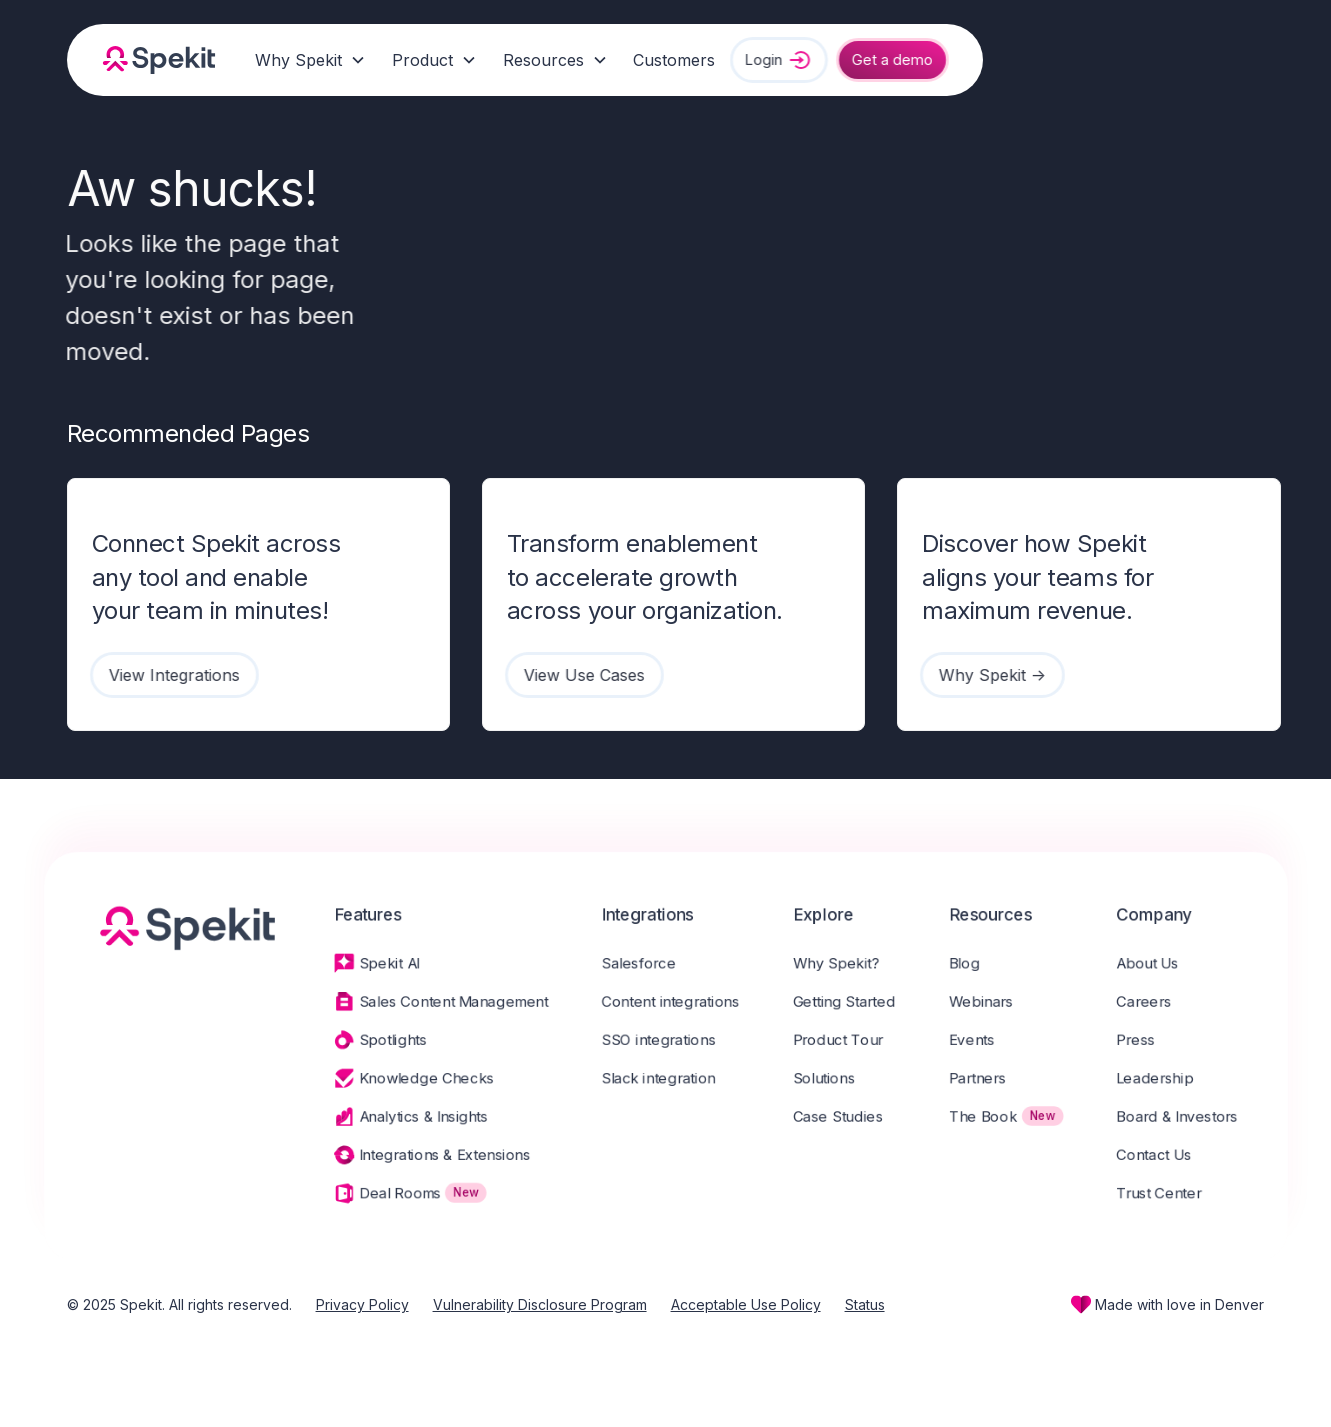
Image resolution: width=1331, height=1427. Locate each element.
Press (1154, 1041)
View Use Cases (576, 675)
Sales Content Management (444, 1001)
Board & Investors (1197, 1121)
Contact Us (1173, 1161)
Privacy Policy (362, 1304)
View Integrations (166, 675)
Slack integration (657, 1081)
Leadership (1174, 1081)
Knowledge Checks (416, 1081)
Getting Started (850, 1001)
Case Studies (844, 1121)
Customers (674, 60)
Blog (976, 961)
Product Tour (844, 1041)
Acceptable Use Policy (746, 1304)
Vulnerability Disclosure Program (540, 1304)
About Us (1166, 961)
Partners (989, 1081)
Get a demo (884, 59)
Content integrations (670, 1001)
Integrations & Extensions (435, 1161)
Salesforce (637, 961)
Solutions (829, 1081)
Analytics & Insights (413, 1121)
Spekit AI (377, 961)
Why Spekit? (842, 961)
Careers (1162, 1001)
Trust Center (1178, 1201)
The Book (995, 1121)
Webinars (993, 1001)
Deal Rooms (388, 1201)
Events (984, 1041)
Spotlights (381, 1041)
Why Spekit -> (984, 675)
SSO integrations (657, 1041)
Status (865, 1304)
